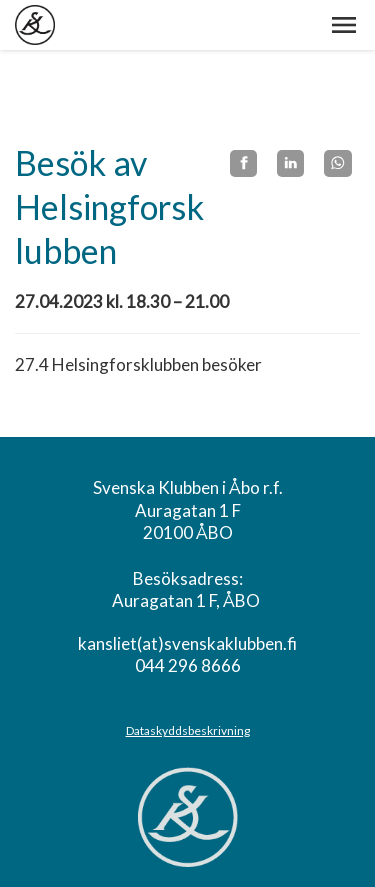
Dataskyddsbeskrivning (188, 730)
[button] (344, 25)
